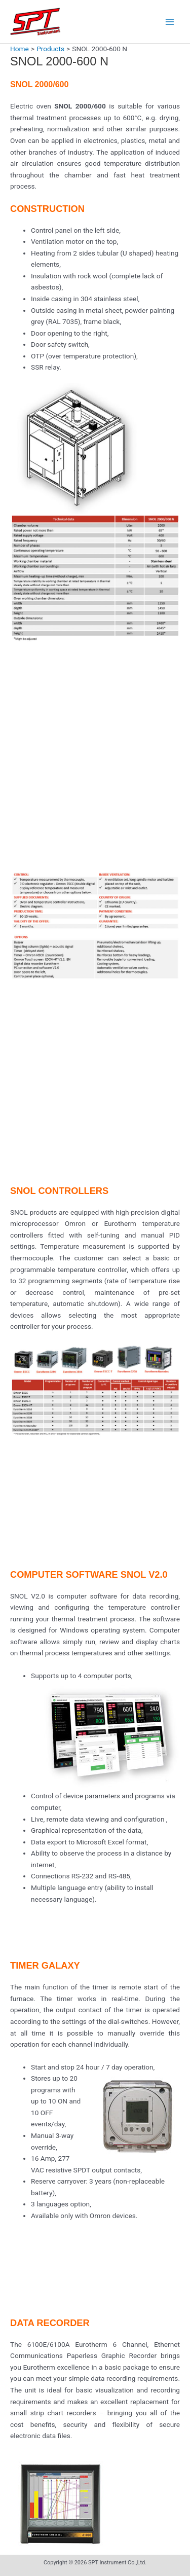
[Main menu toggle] (170, 21)
